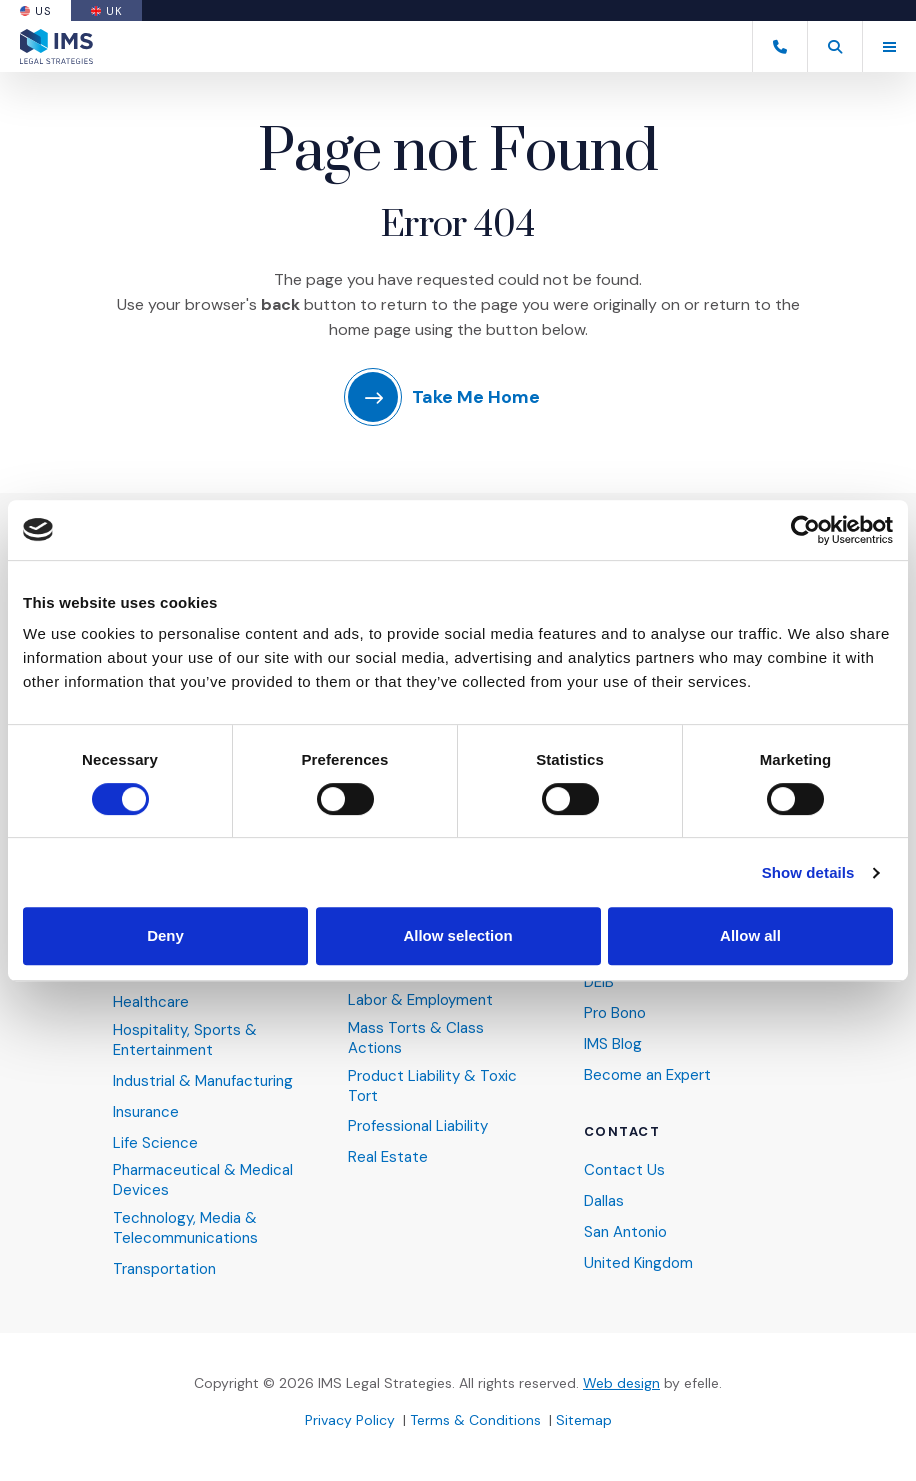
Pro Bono (615, 1013)
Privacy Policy (350, 1420)
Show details (808, 872)
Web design (621, 1383)
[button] (834, 46)
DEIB (599, 982)
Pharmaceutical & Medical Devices (203, 1180)
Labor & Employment (420, 1000)
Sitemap (584, 1420)
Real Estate (388, 1157)
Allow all (750, 935)
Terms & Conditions (475, 1420)
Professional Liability (418, 1126)
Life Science (155, 1143)
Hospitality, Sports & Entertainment (185, 1040)
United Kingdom (638, 1263)
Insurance (146, 1112)
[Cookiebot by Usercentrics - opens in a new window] (805, 530)
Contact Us (624, 1170)
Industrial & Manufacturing (203, 1081)
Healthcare (151, 1002)
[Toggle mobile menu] (889, 46)
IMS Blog (613, 1044)
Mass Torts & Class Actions (416, 1038)
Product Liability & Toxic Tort (432, 1086)
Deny (165, 935)
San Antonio (625, 1232)
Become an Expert (647, 1075)
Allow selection (457, 935)
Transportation (164, 1269)
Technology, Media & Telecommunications (185, 1228)
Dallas (604, 1201)
